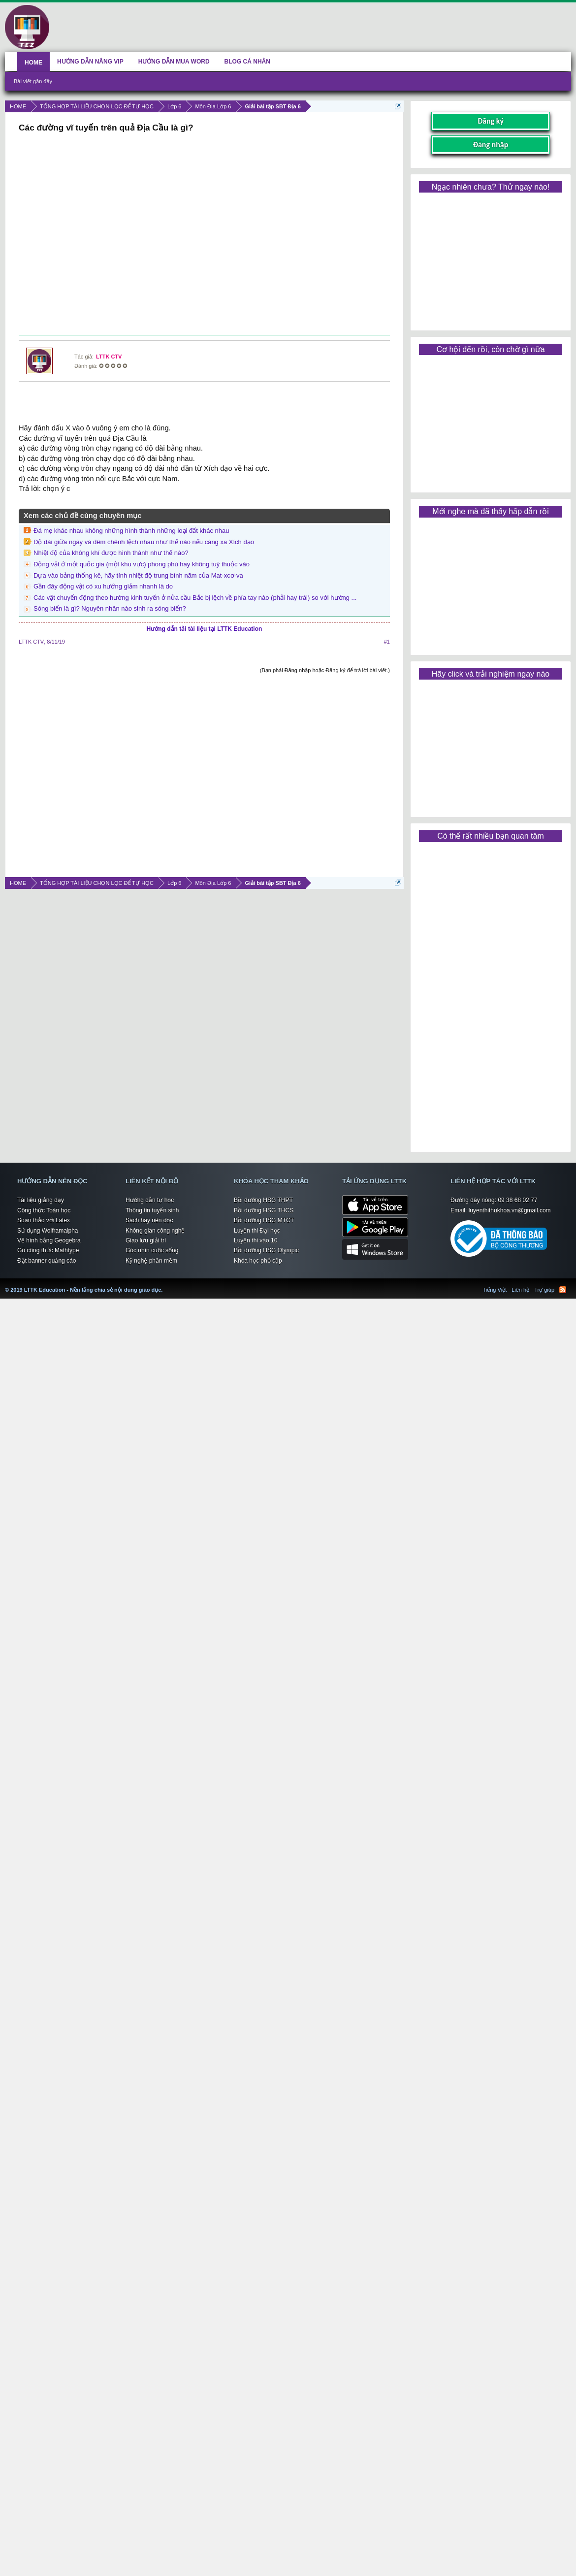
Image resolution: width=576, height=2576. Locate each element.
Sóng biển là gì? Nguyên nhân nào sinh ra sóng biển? (109, 608)
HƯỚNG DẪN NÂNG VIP (90, 61)
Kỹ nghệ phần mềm (151, 1260)
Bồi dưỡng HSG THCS (263, 1210)
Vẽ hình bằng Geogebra (49, 1240)
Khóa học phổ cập (258, 1260)
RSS (562, 1289)
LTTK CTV (109, 356)
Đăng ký (491, 121)
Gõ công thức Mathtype (48, 1250)
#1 (387, 642)
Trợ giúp (544, 1290)
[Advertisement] (203, 235)
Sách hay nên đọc (149, 1220)
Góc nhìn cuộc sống (152, 1250)
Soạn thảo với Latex (43, 1220)
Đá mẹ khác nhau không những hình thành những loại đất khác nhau (131, 530)
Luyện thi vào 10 (255, 1240)
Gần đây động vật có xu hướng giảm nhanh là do (103, 586)
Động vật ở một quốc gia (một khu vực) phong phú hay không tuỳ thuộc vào (141, 564)
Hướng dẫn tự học (150, 1200)
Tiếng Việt (495, 1290)
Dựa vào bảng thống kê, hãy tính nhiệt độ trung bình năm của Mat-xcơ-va (138, 575)
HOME (33, 62)
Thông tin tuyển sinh (152, 1210)
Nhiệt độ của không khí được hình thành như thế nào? (111, 552)
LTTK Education (164, 1283)
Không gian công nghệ (155, 1230)
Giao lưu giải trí (146, 1240)
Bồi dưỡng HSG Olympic (266, 1250)
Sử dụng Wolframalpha (47, 1230)
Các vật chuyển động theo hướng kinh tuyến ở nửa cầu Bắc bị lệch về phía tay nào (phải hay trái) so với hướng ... (194, 597)
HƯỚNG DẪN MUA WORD (174, 61)
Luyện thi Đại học (257, 1230)
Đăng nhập (491, 144)
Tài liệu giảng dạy (40, 1200)
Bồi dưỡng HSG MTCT (264, 1220)
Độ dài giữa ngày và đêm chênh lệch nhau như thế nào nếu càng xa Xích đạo (143, 542)
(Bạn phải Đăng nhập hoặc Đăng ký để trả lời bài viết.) (325, 670)
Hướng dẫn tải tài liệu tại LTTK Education (204, 628)
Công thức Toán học (43, 1210)
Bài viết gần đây (33, 81)
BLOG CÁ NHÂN (247, 61)
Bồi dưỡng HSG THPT (263, 1200)
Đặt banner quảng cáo (46, 1260)
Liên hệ (520, 1290)
